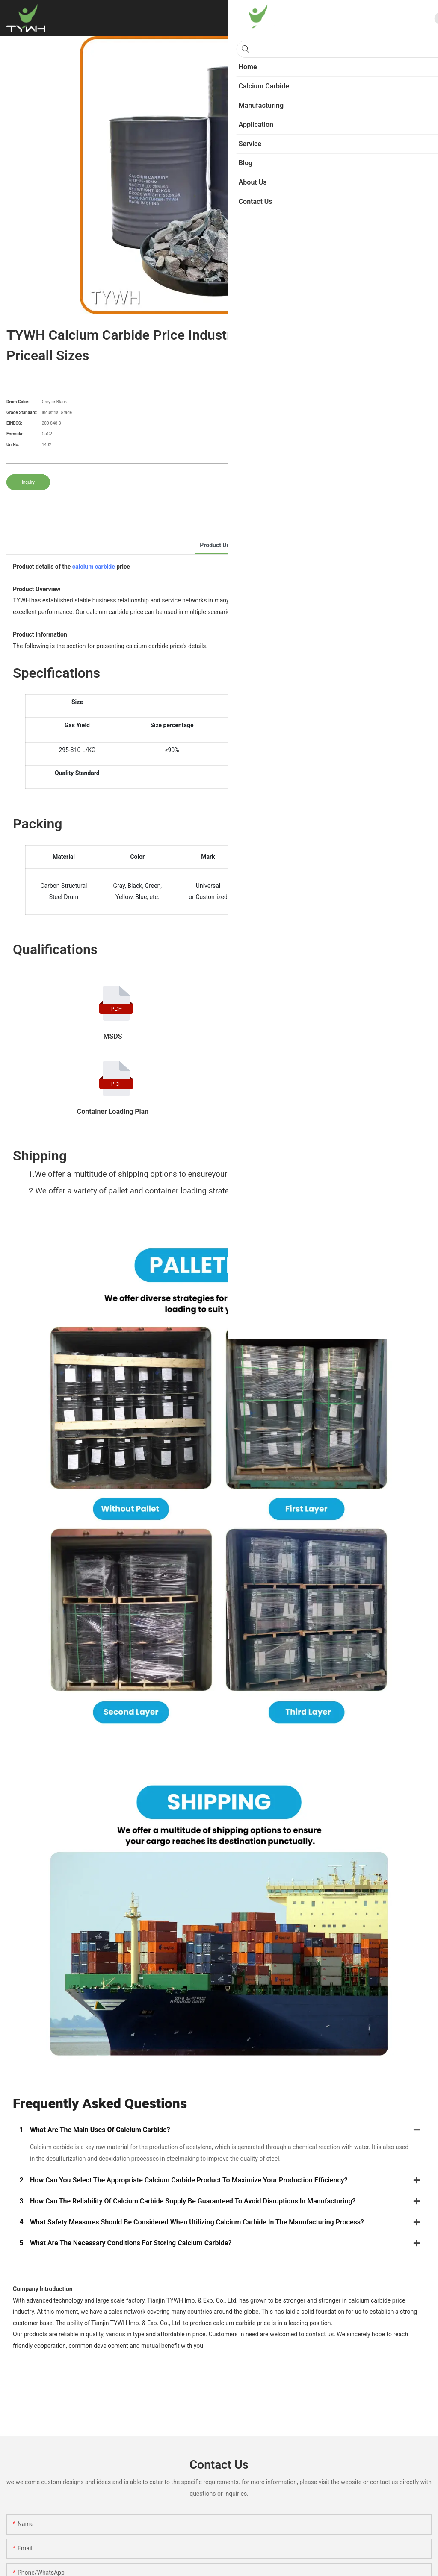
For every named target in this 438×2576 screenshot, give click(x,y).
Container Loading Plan (112, 1111)
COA (319, 1036)
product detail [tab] (219, 545)
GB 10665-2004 (319, 1111)
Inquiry (28, 482)
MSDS (113, 1036)
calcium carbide (93, 566)
